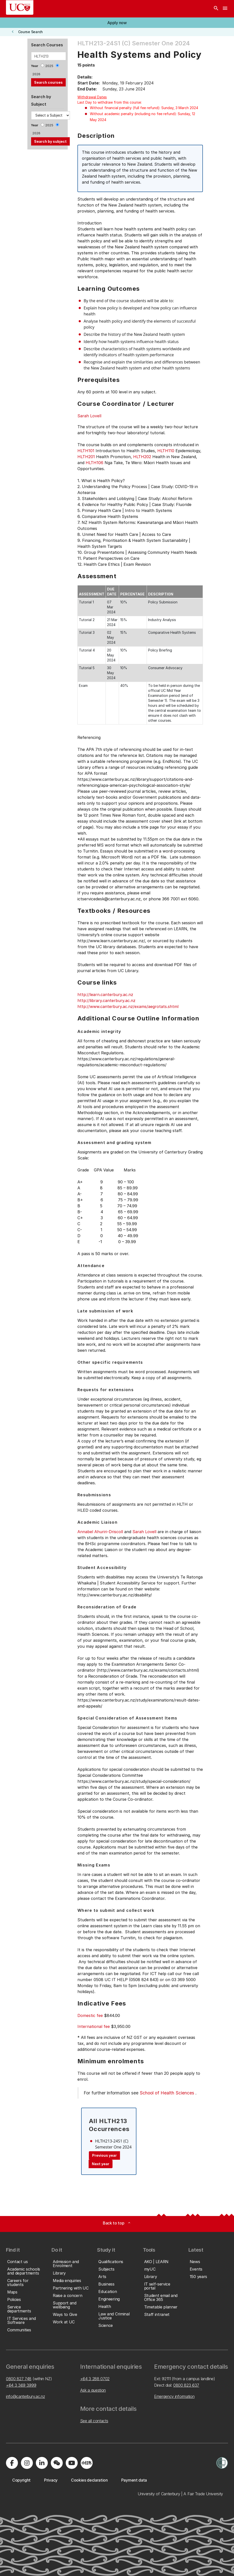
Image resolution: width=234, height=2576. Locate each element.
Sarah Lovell (89, 415)
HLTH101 (85, 450)
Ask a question (93, 2390)
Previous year (104, 2155)
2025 (49, 66)
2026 (36, 74)
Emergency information (174, 2396)
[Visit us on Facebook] (12, 2463)
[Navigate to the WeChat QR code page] (57, 2463)
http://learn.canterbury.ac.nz (105, 994)
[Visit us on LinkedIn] (42, 2463)
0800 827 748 (18, 2378)
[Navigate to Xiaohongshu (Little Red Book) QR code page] (87, 2463)
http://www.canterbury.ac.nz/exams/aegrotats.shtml (127, 1006)
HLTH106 (94, 462)
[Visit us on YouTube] (72, 2463)
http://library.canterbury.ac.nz (106, 1000)
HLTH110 (165, 450)
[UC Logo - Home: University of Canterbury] (19, 7)
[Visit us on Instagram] (27, 2463)
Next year (100, 2164)
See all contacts (94, 2420)
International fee (93, 2026)
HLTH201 (86, 456)
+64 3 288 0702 (95, 2378)
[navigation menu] (225, 8)
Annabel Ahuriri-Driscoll (100, 1531)
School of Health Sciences (167, 2092)
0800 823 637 (186, 2385)
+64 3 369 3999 (21, 2385)
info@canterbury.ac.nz (25, 2396)
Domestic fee (90, 2015)
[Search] (216, 8)
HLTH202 (142, 456)
